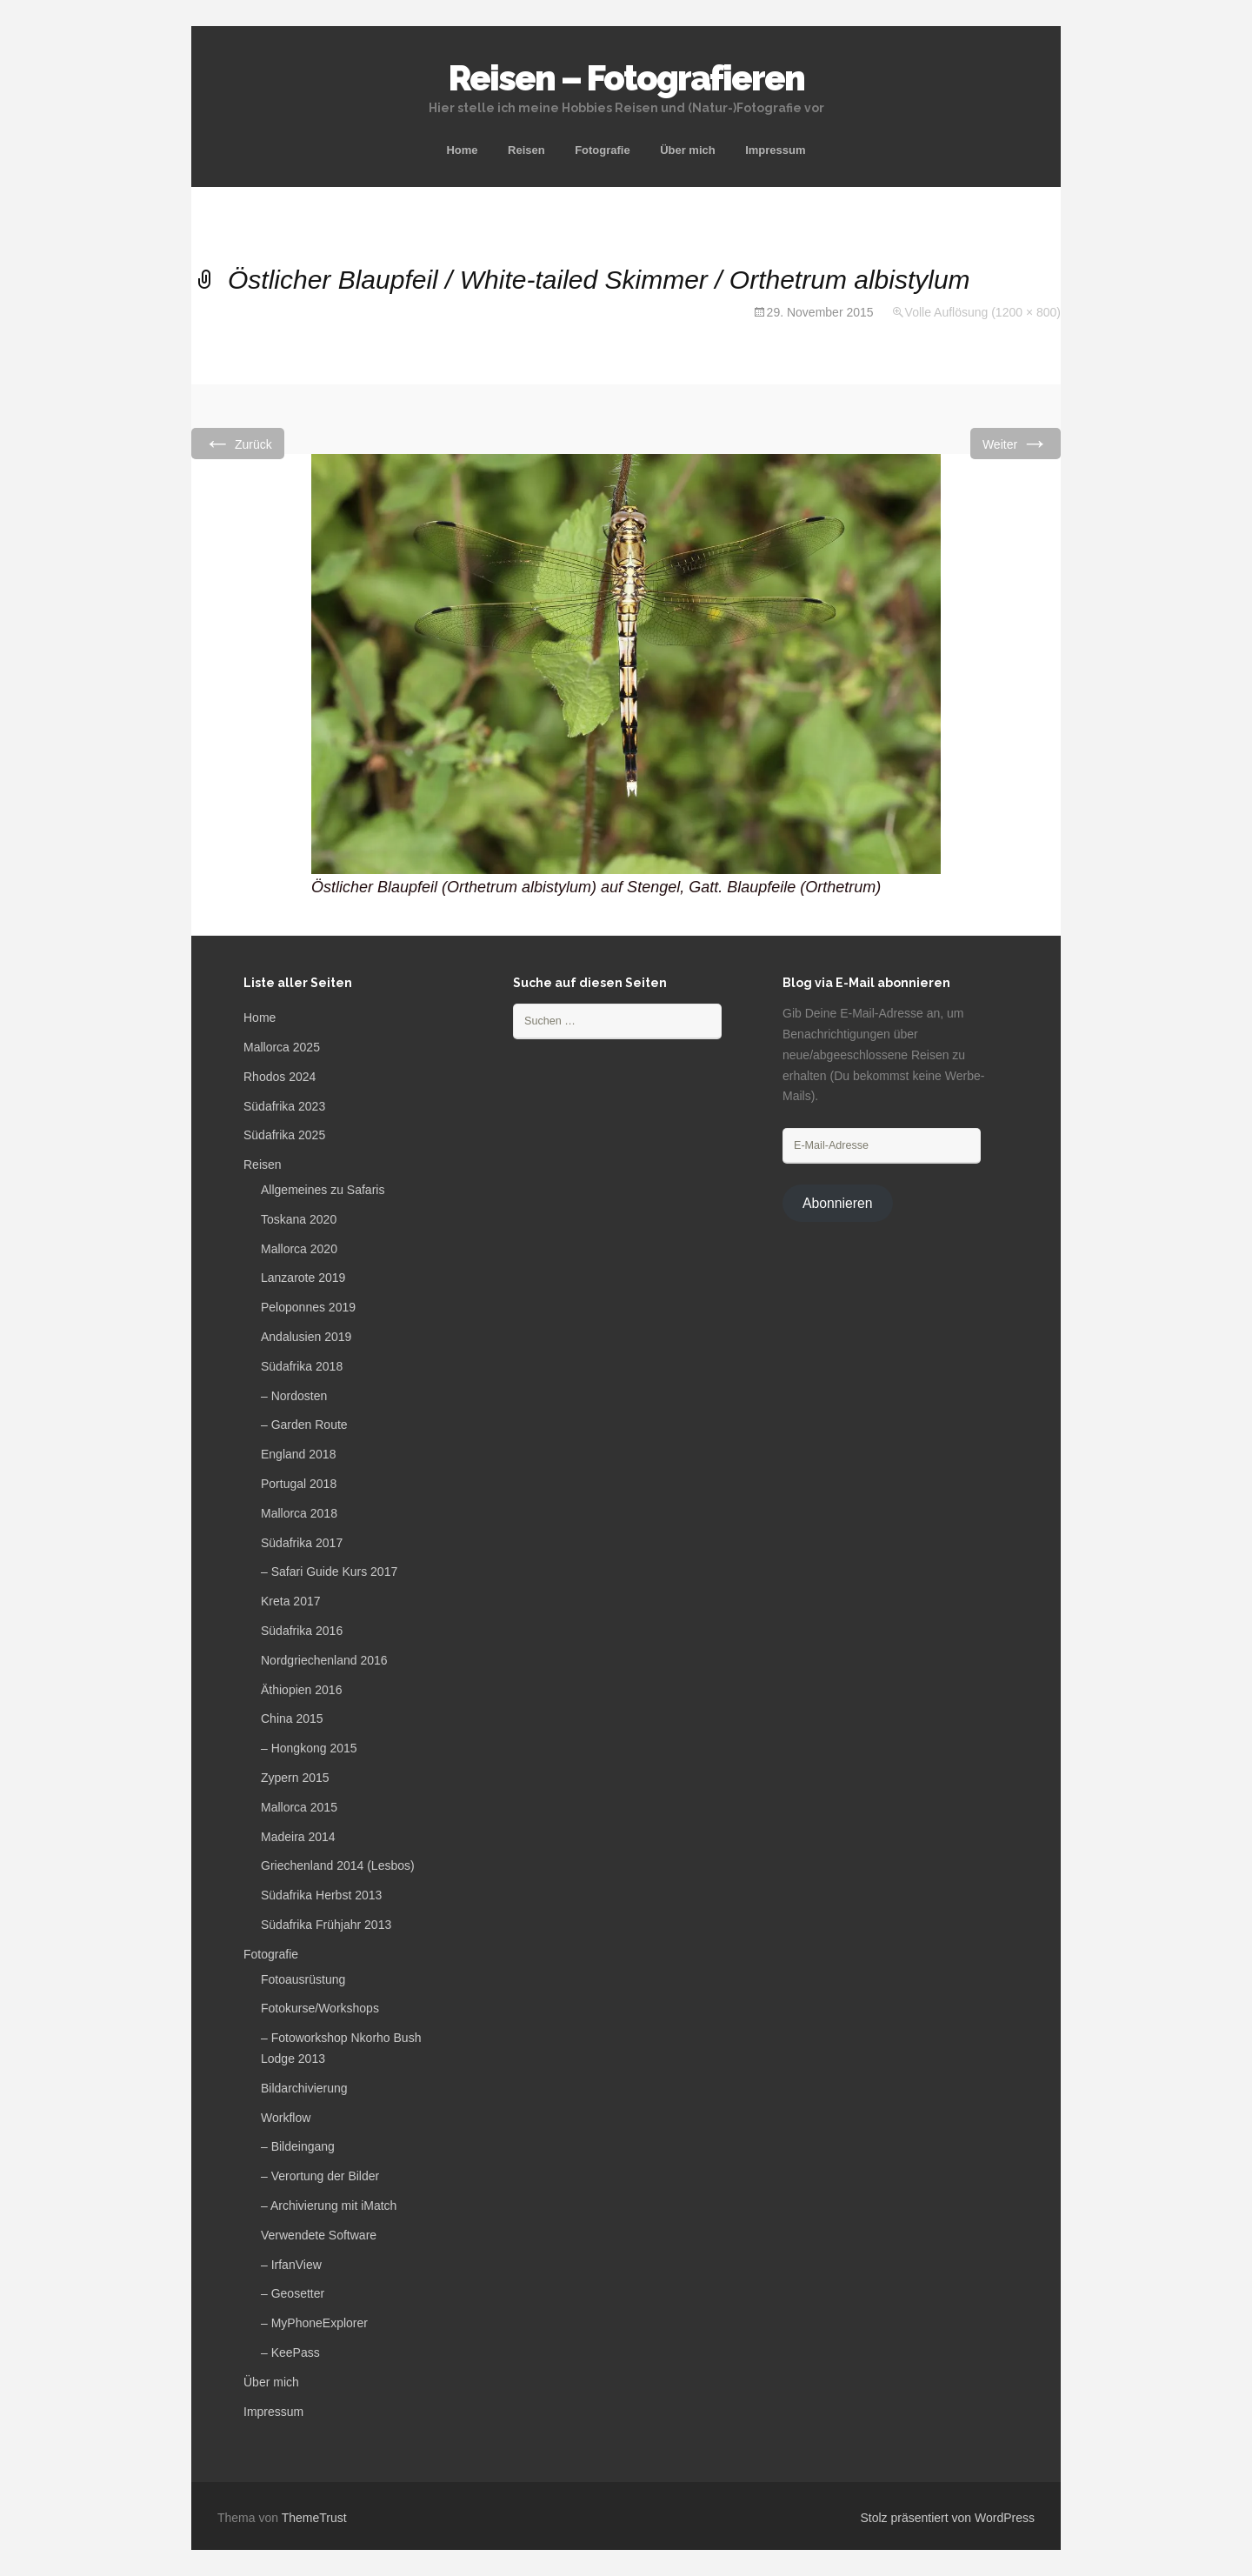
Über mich (688, 150)
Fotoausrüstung (303, 1979)
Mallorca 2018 (299, 1513)
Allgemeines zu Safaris (322, 1190)
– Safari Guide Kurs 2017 (329, 1571)
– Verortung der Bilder (320, 2176)
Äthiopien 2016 (301, 1690)
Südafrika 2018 (302, 1366)
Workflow (285, 2118)
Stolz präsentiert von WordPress (948, 2518)
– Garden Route (304, 1424)
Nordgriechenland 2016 (324, 1660)
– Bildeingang (298, 2146)
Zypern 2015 (295, 1778)
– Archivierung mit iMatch (328, 2205)
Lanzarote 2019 (303, 1278)
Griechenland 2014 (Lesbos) (338, 1865)
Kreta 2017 (291, 1601)
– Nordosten (294, 1396)
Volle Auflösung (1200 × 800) (983, 312)
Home (461, 150)
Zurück (237, 443)
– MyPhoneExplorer (314, 2323)
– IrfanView (291, 2265)
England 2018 (298, 1454)
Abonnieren (837, 1203)
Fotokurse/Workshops (320, 2008)
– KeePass (290, 2352)
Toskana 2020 (298, 1219)
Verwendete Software (318, 2235)
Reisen (526, 150)
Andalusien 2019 (306, 1337)
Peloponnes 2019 (308, 1307)
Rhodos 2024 (279, 1077)
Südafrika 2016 (302, 1631)
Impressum (775, 150)
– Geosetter (292, 2293)
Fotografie (602, 150)
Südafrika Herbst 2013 (321, 1895)
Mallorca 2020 (299, 1249)
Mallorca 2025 (281, 1047)
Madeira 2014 (298, 1837)
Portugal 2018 (298, 1484)
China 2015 (292, 1718)
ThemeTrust (314, 2518)
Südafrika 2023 (284, 1106)
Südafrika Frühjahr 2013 (326, 1925)
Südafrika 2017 (302, 1543)
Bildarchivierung (304, 2088)
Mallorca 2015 (299, 1807)
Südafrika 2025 (284, 1135)
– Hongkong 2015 (309, 1748)
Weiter (1015, 443)
